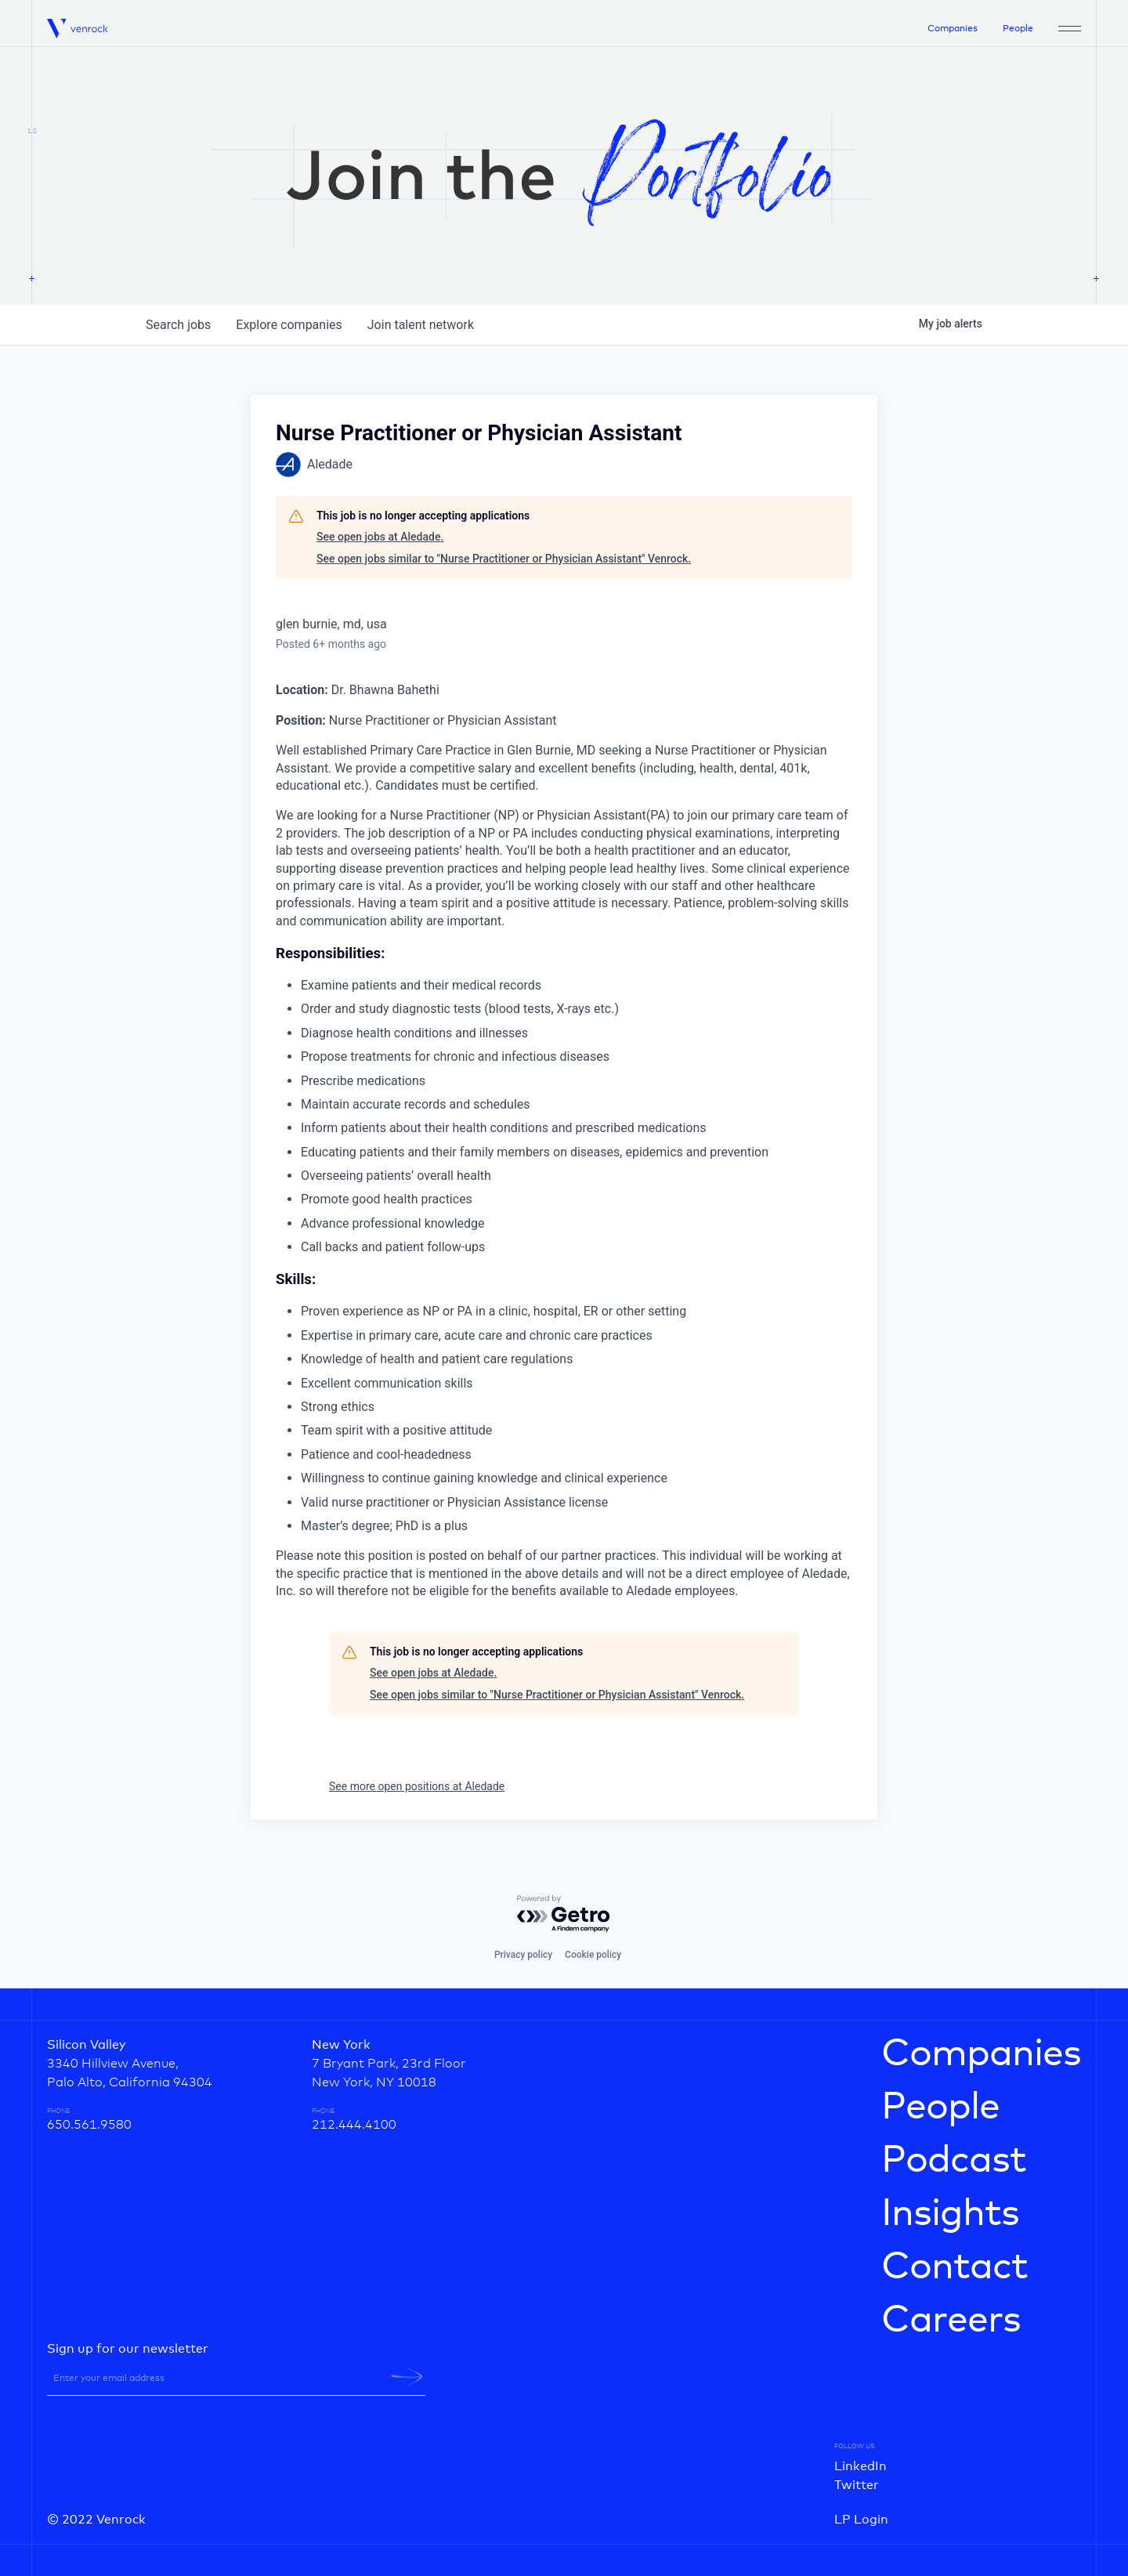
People (1018, 29)
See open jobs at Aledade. (379, 536)
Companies (952, 29)
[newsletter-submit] (407, 2377)
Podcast (953, 2161)
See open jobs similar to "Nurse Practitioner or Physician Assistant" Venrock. (503, 558)
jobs (178, 324)
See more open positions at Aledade (416, 1786)
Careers (951, 2320)
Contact (954, 2267)
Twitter (856, 2485)
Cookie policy (593, 1954)
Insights (950, 2214)
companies (289, 324)
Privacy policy (523, 1954)
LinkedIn (860, 2466)
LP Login (861, 2519)
